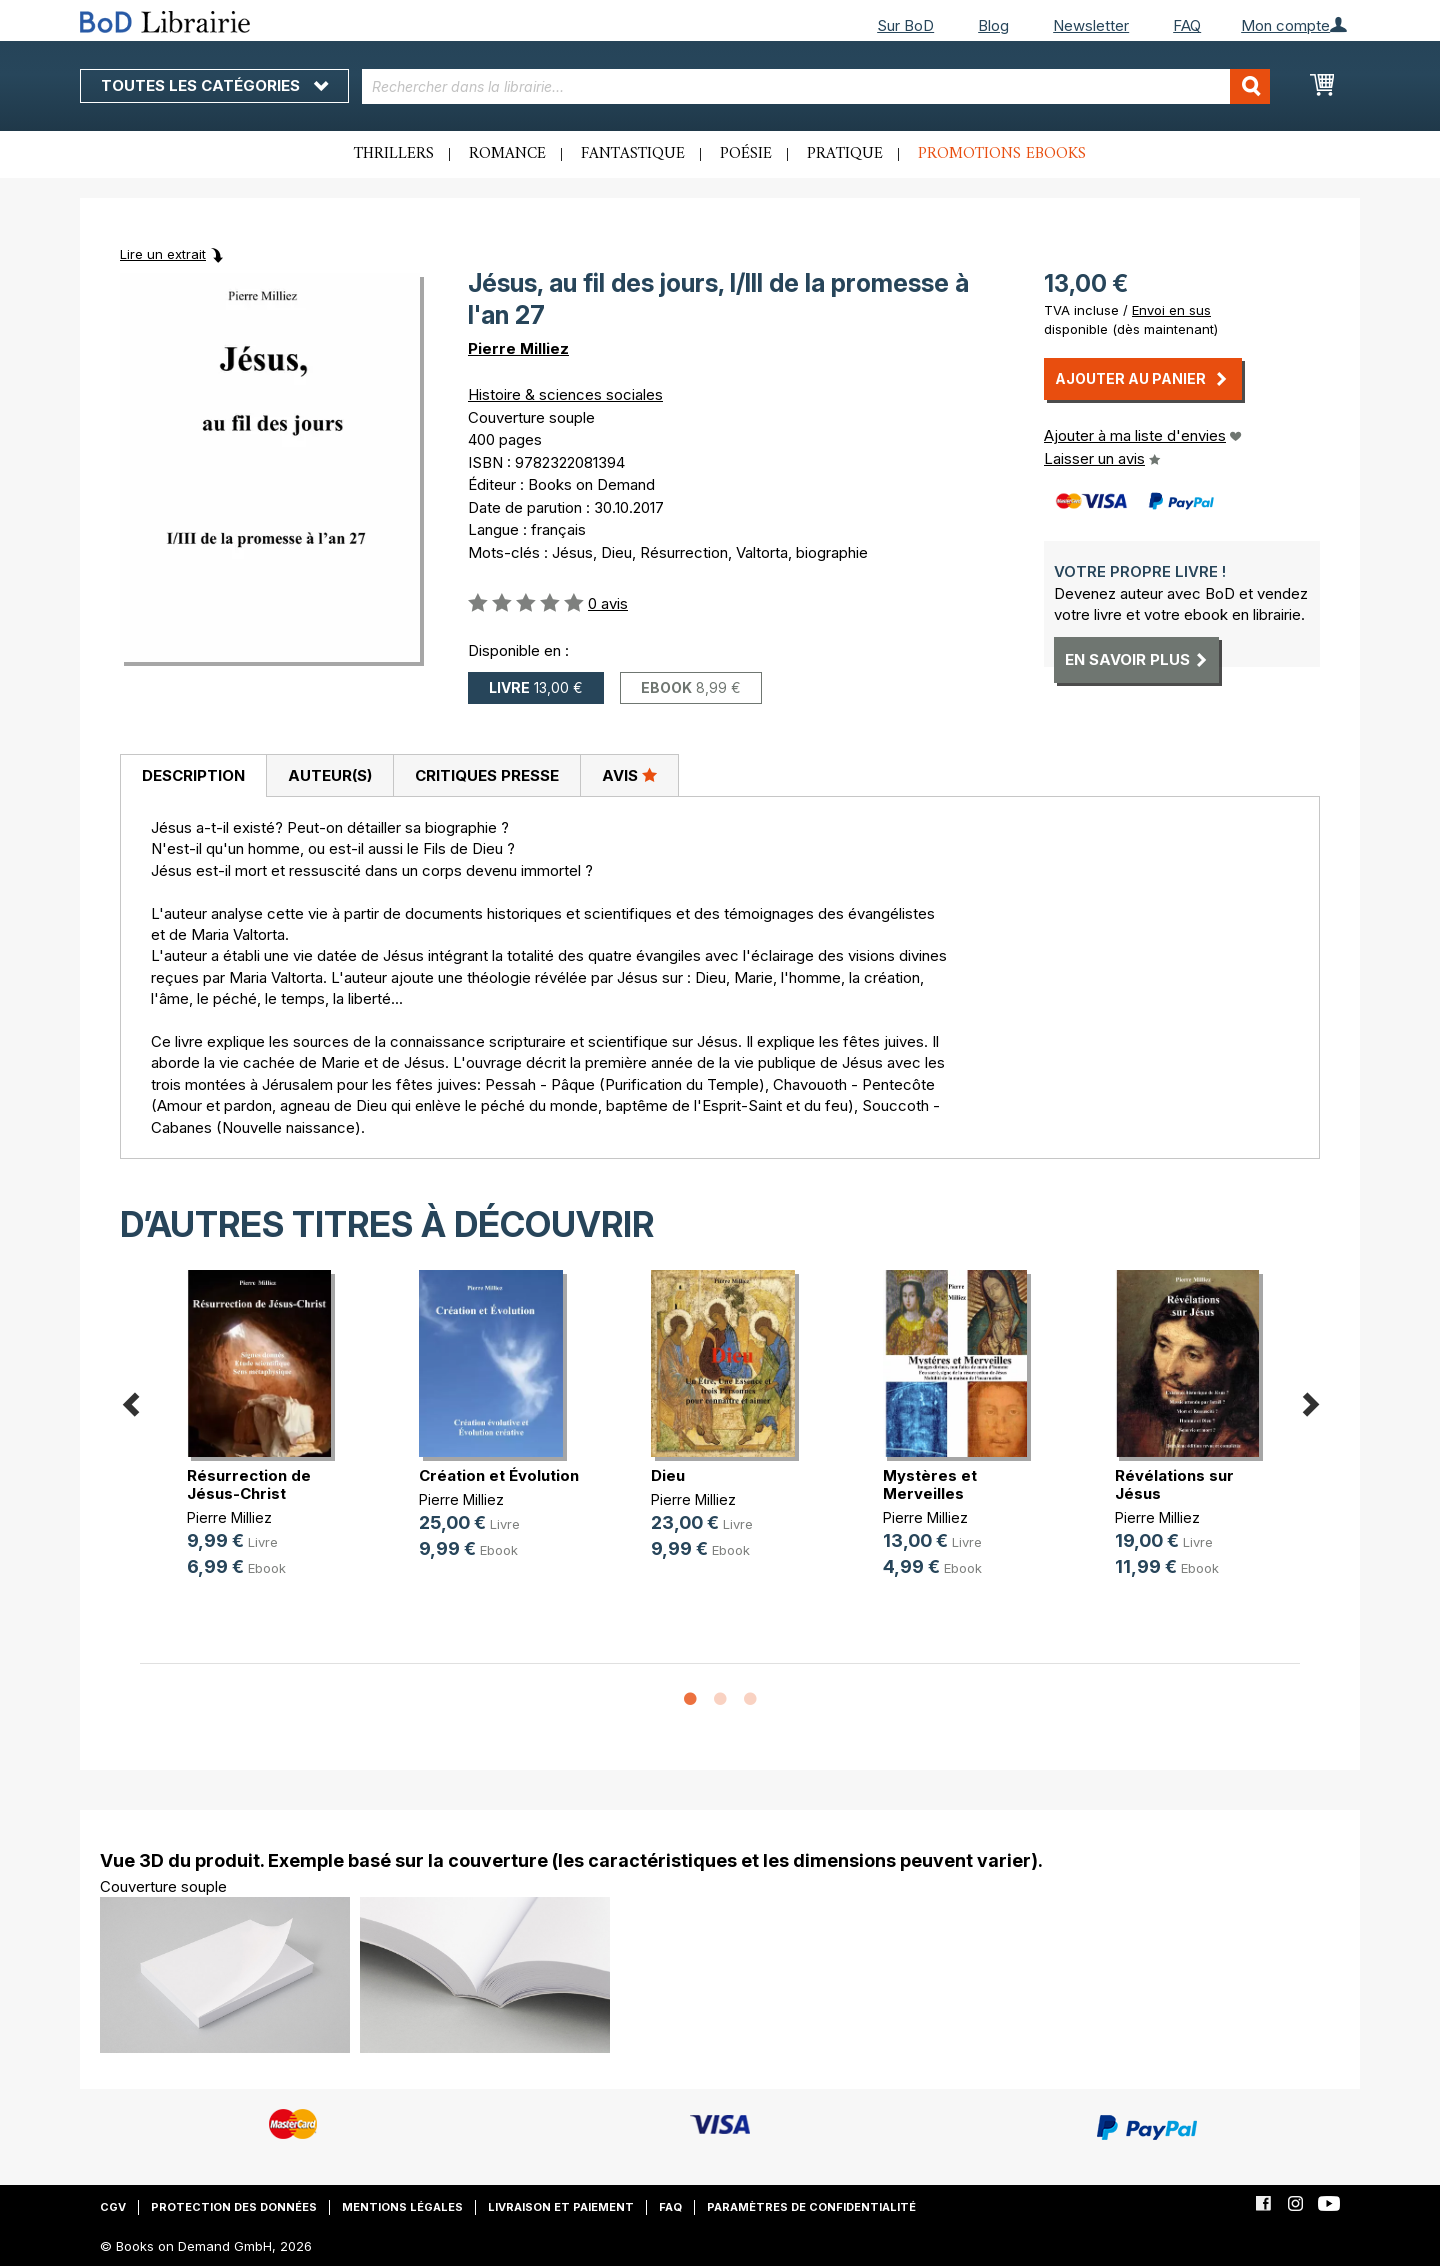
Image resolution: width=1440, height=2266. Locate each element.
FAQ (1187, 25)
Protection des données (234, 2207)
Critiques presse (487, 775)
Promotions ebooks (1002, 154)
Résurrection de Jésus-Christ (249, 1484)
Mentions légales (402, 2207)
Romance (507, 154)
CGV (113, 2207)
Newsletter (1091, 25)
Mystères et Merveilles (930, 1484)
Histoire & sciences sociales (565, 394)
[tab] (193, 776)
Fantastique (633, 154)
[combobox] (816, 86)
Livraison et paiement (561, 2207)
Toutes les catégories (214, 85)
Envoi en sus (1171, 310)
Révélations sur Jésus (1174, 1484)
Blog (993, 25)
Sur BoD (905, 25)
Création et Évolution (499, 1475)
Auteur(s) (330, 775)
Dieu (668, 1475)
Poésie (746, 154)
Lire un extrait (163, 254)
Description (193, 775)
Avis (629, 775)
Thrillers (394, 154)
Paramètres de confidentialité (811, 2207)
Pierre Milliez (518, 348)
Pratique (845, 154)
